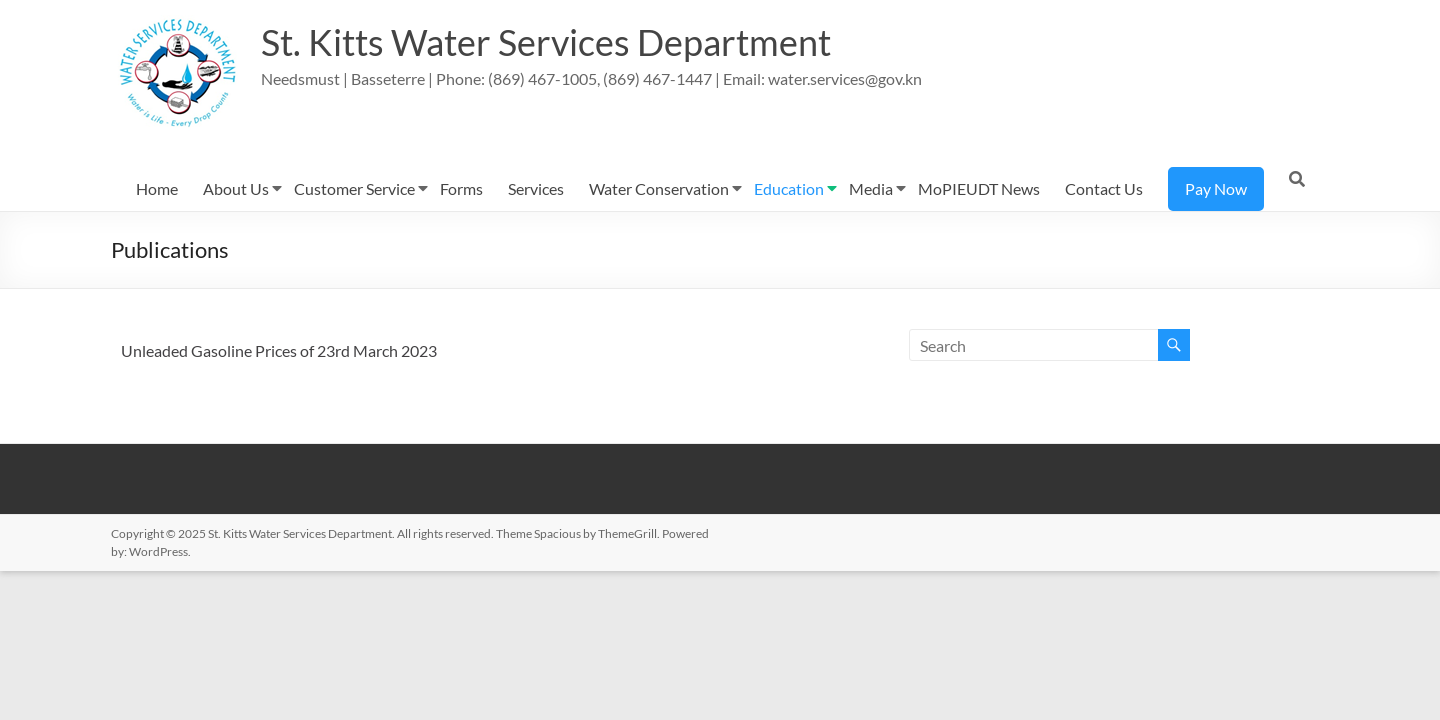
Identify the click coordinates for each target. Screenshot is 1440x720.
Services (536, 188)
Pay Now (1216, 188)
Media (871, 188)
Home (157, 188)
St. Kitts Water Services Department (546, 43)
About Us (236, 188)
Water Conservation (659, 188)
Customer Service (354, 188)
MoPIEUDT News (979, 188)
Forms (461, 188)
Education (789, 188)
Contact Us (1104, 188)
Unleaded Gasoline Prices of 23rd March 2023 (279, 350)
